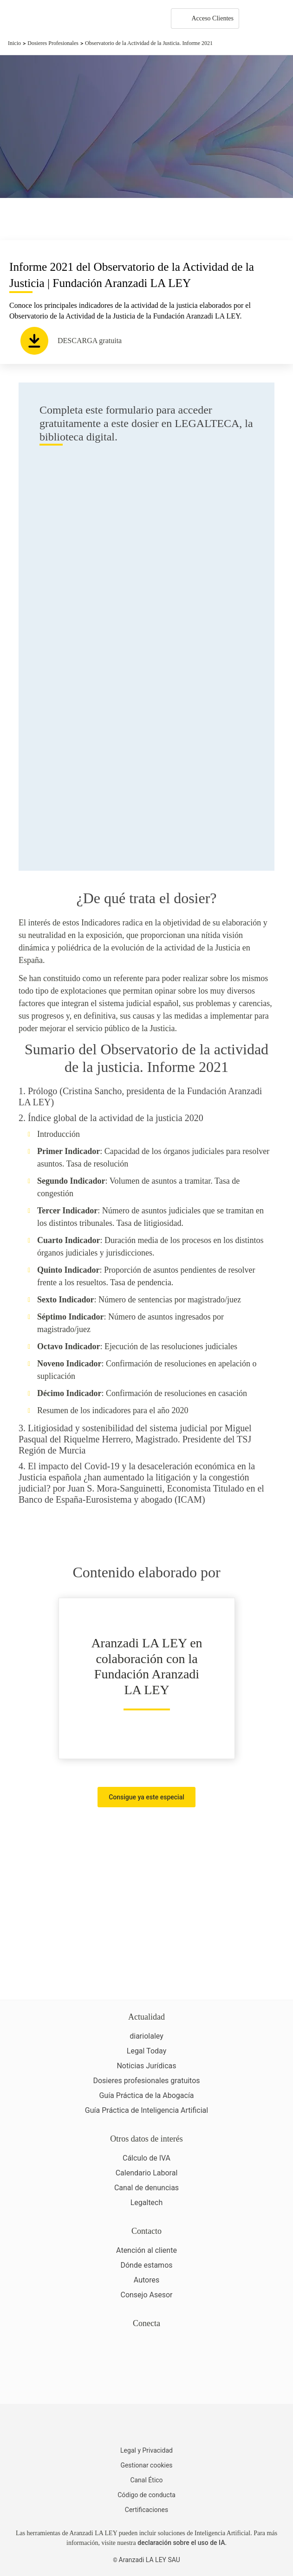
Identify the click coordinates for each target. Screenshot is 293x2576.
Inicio (14, 43)
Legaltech (146, 2202)
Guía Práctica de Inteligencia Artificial (146, 2110)
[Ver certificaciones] (146, 2381)
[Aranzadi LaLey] (146, 2426)
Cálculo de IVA (146, 2158)
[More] (255, 18)
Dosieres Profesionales (52, 43)
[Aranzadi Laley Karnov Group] (39, 18)
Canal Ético (146, 2480)
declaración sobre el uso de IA (181, 2542)
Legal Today (146, 2051)
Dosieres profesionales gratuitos (146, 2080)
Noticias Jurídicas (146, 2065)
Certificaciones (146, 2509)
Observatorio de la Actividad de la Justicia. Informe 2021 (149, 43)
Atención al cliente (146, 2250)
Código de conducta (146, 2495)
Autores (146, 2280)
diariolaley (146, 2036)
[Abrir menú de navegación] (279, 18)
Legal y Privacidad (146, 2450)
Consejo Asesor (146, 2294)
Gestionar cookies (146, 2465)
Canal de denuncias (146, 2187)
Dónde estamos (146, 2265)
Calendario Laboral (147, 2172)
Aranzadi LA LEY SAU (149, 2559)
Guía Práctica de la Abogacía (146, 2095)
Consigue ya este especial (146, 1797)
